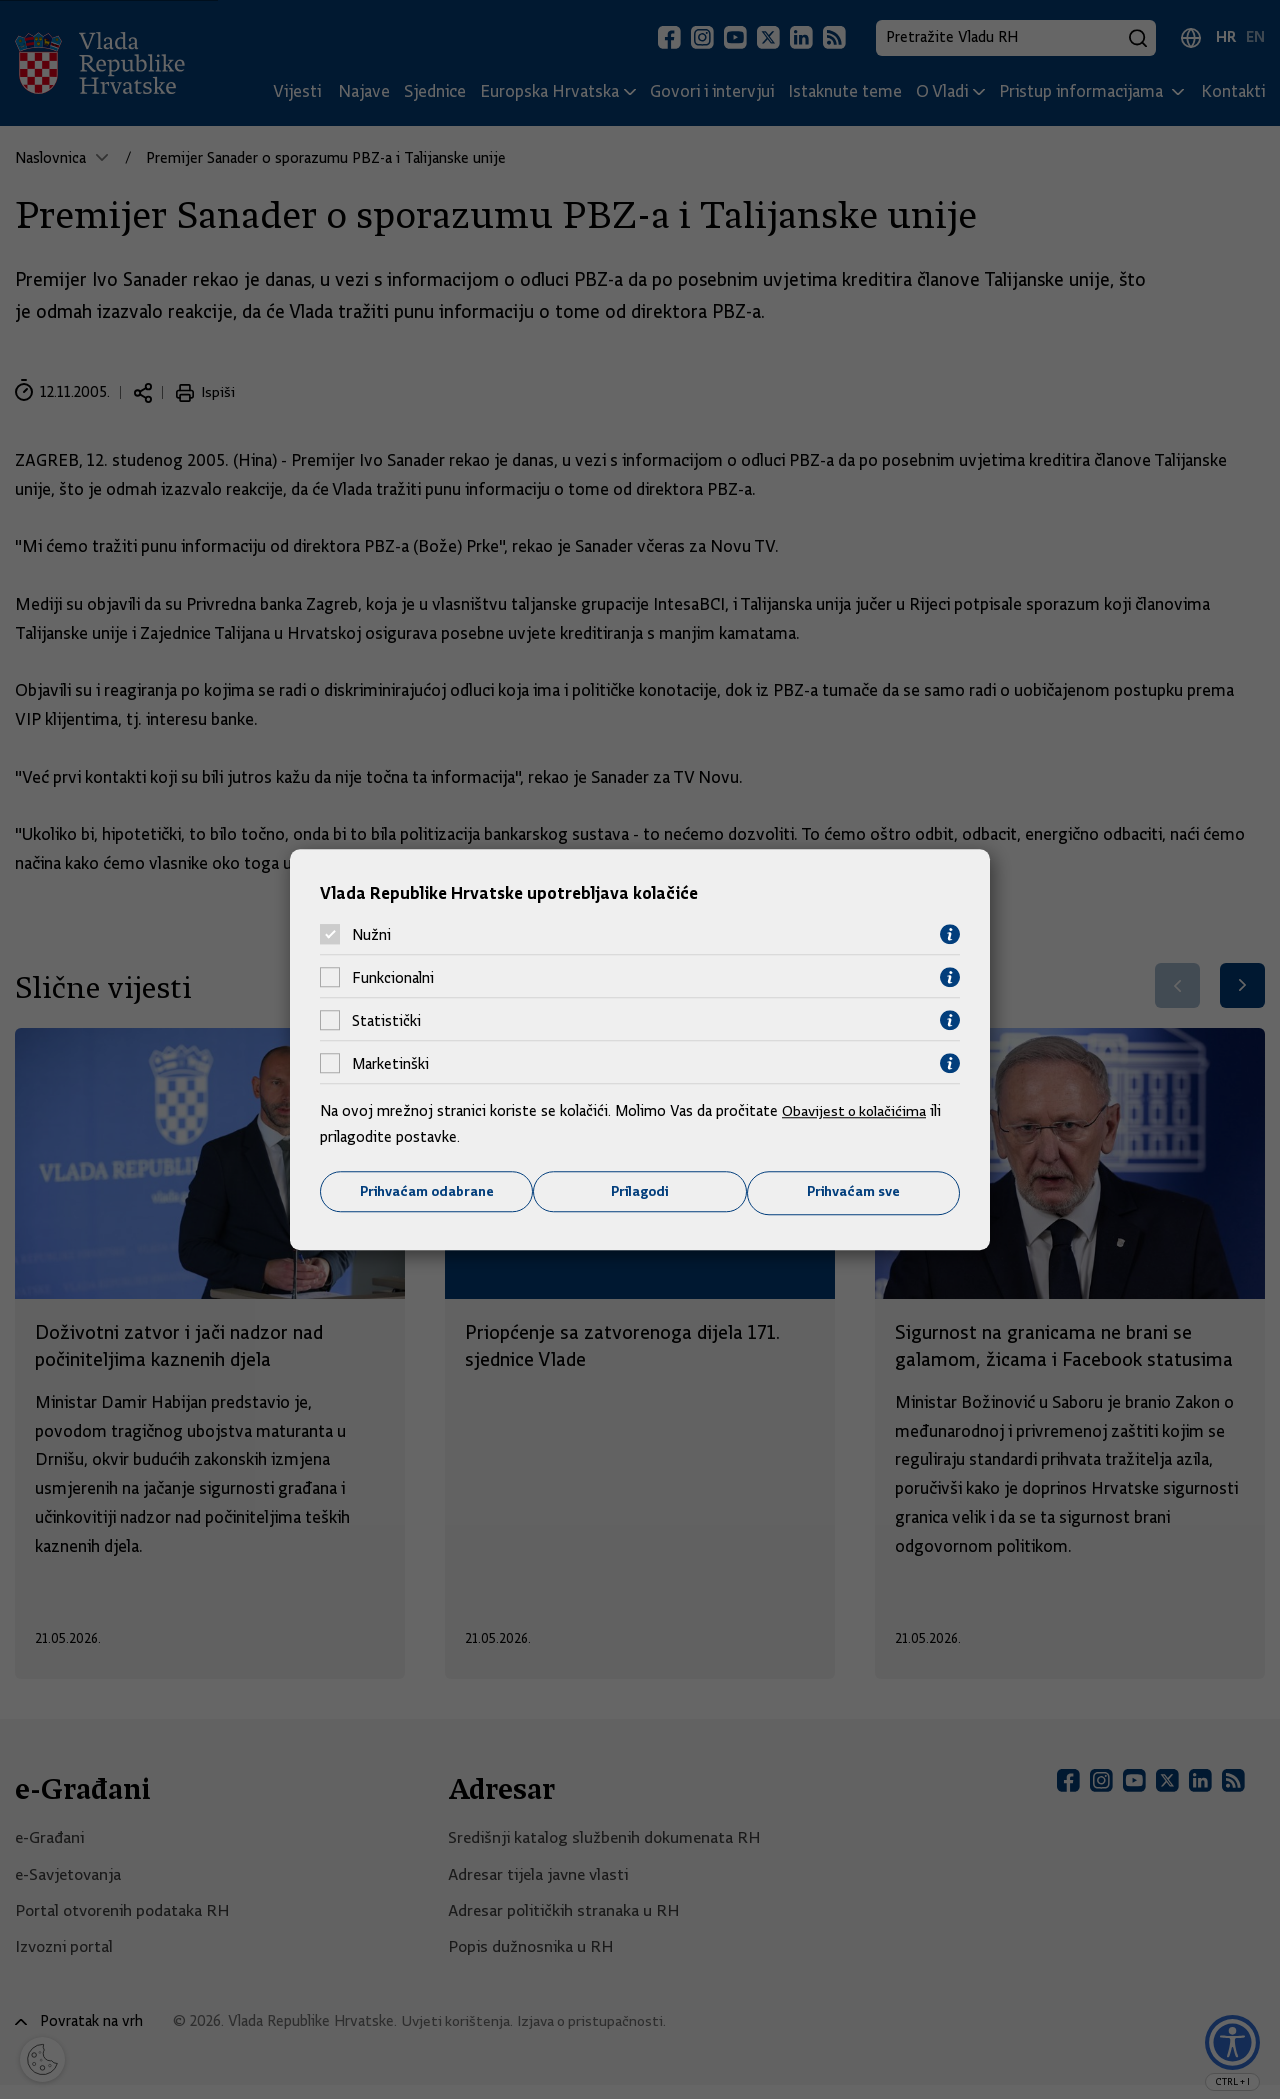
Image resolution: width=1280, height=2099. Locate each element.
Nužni (371, 934)
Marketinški (390, 1063)
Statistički (386, 1020)
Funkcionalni (393, 977)
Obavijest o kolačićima (857, 1111)
